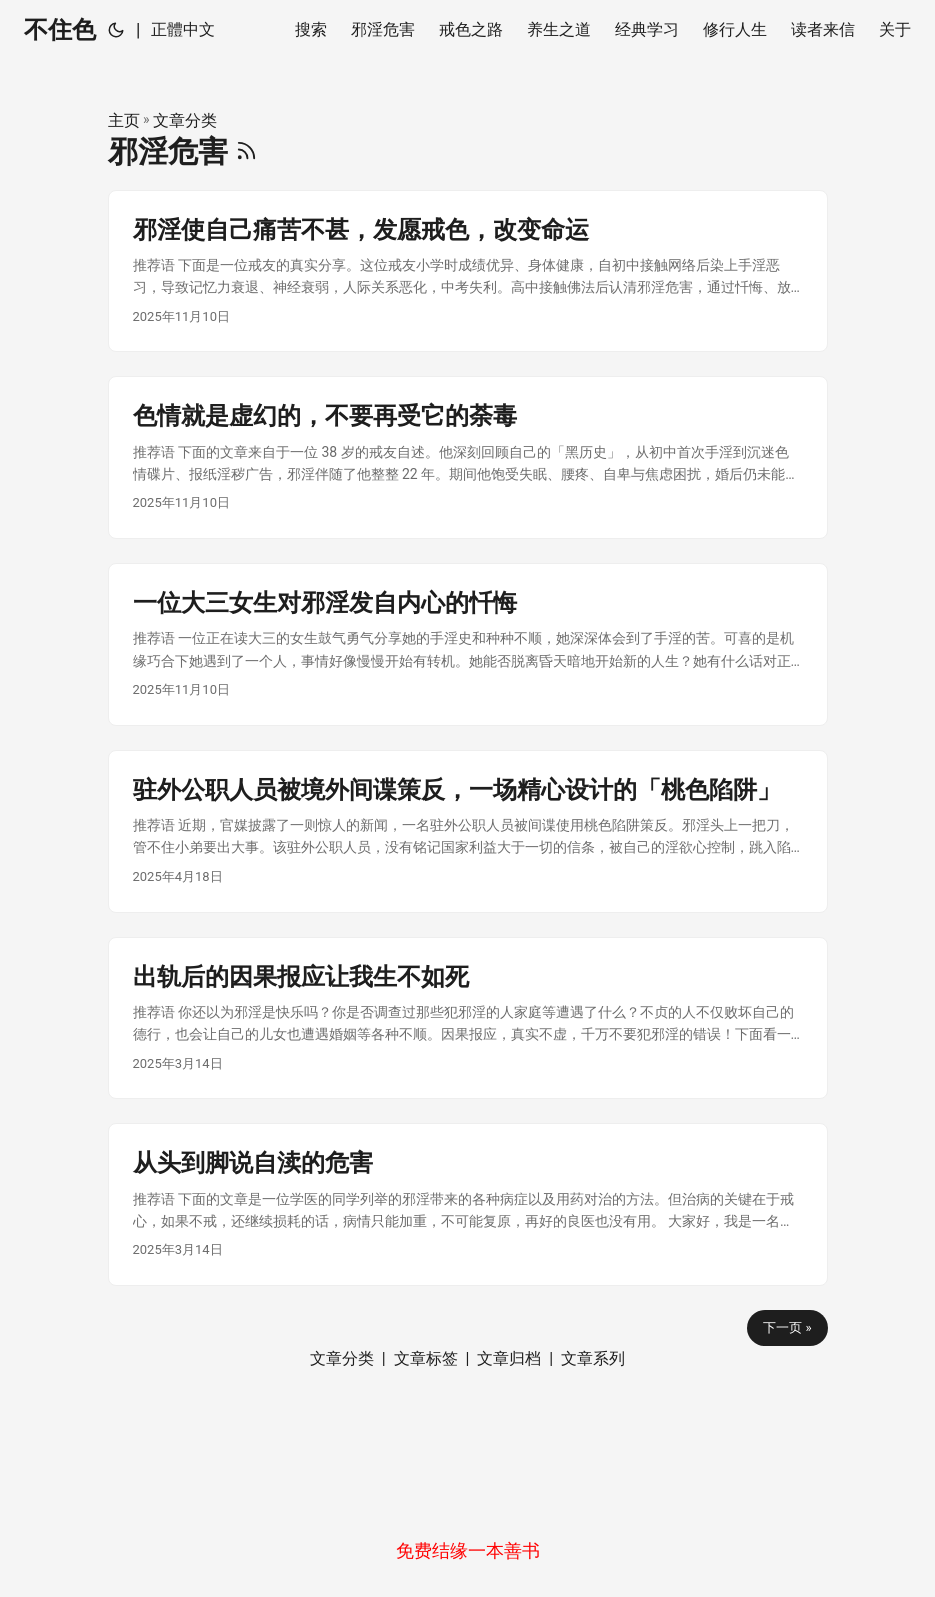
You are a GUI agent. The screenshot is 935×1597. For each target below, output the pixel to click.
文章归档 (509, 1358)
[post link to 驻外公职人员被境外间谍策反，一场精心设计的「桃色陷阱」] (468, 831)
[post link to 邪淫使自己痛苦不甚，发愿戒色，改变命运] (468, 271)
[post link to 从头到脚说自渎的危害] (468, 1204)
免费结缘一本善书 (468, 1550)
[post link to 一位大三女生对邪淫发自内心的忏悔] (468, 644)
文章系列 (593, 1358)
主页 (124, 120)
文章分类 (185, 120)
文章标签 (426, 1358)
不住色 (60, 30)
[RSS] (246, 151)
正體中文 (183, 29)
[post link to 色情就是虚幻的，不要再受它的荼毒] (468, 457)
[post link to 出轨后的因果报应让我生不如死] (468, 1018)
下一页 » (787, 1327)
